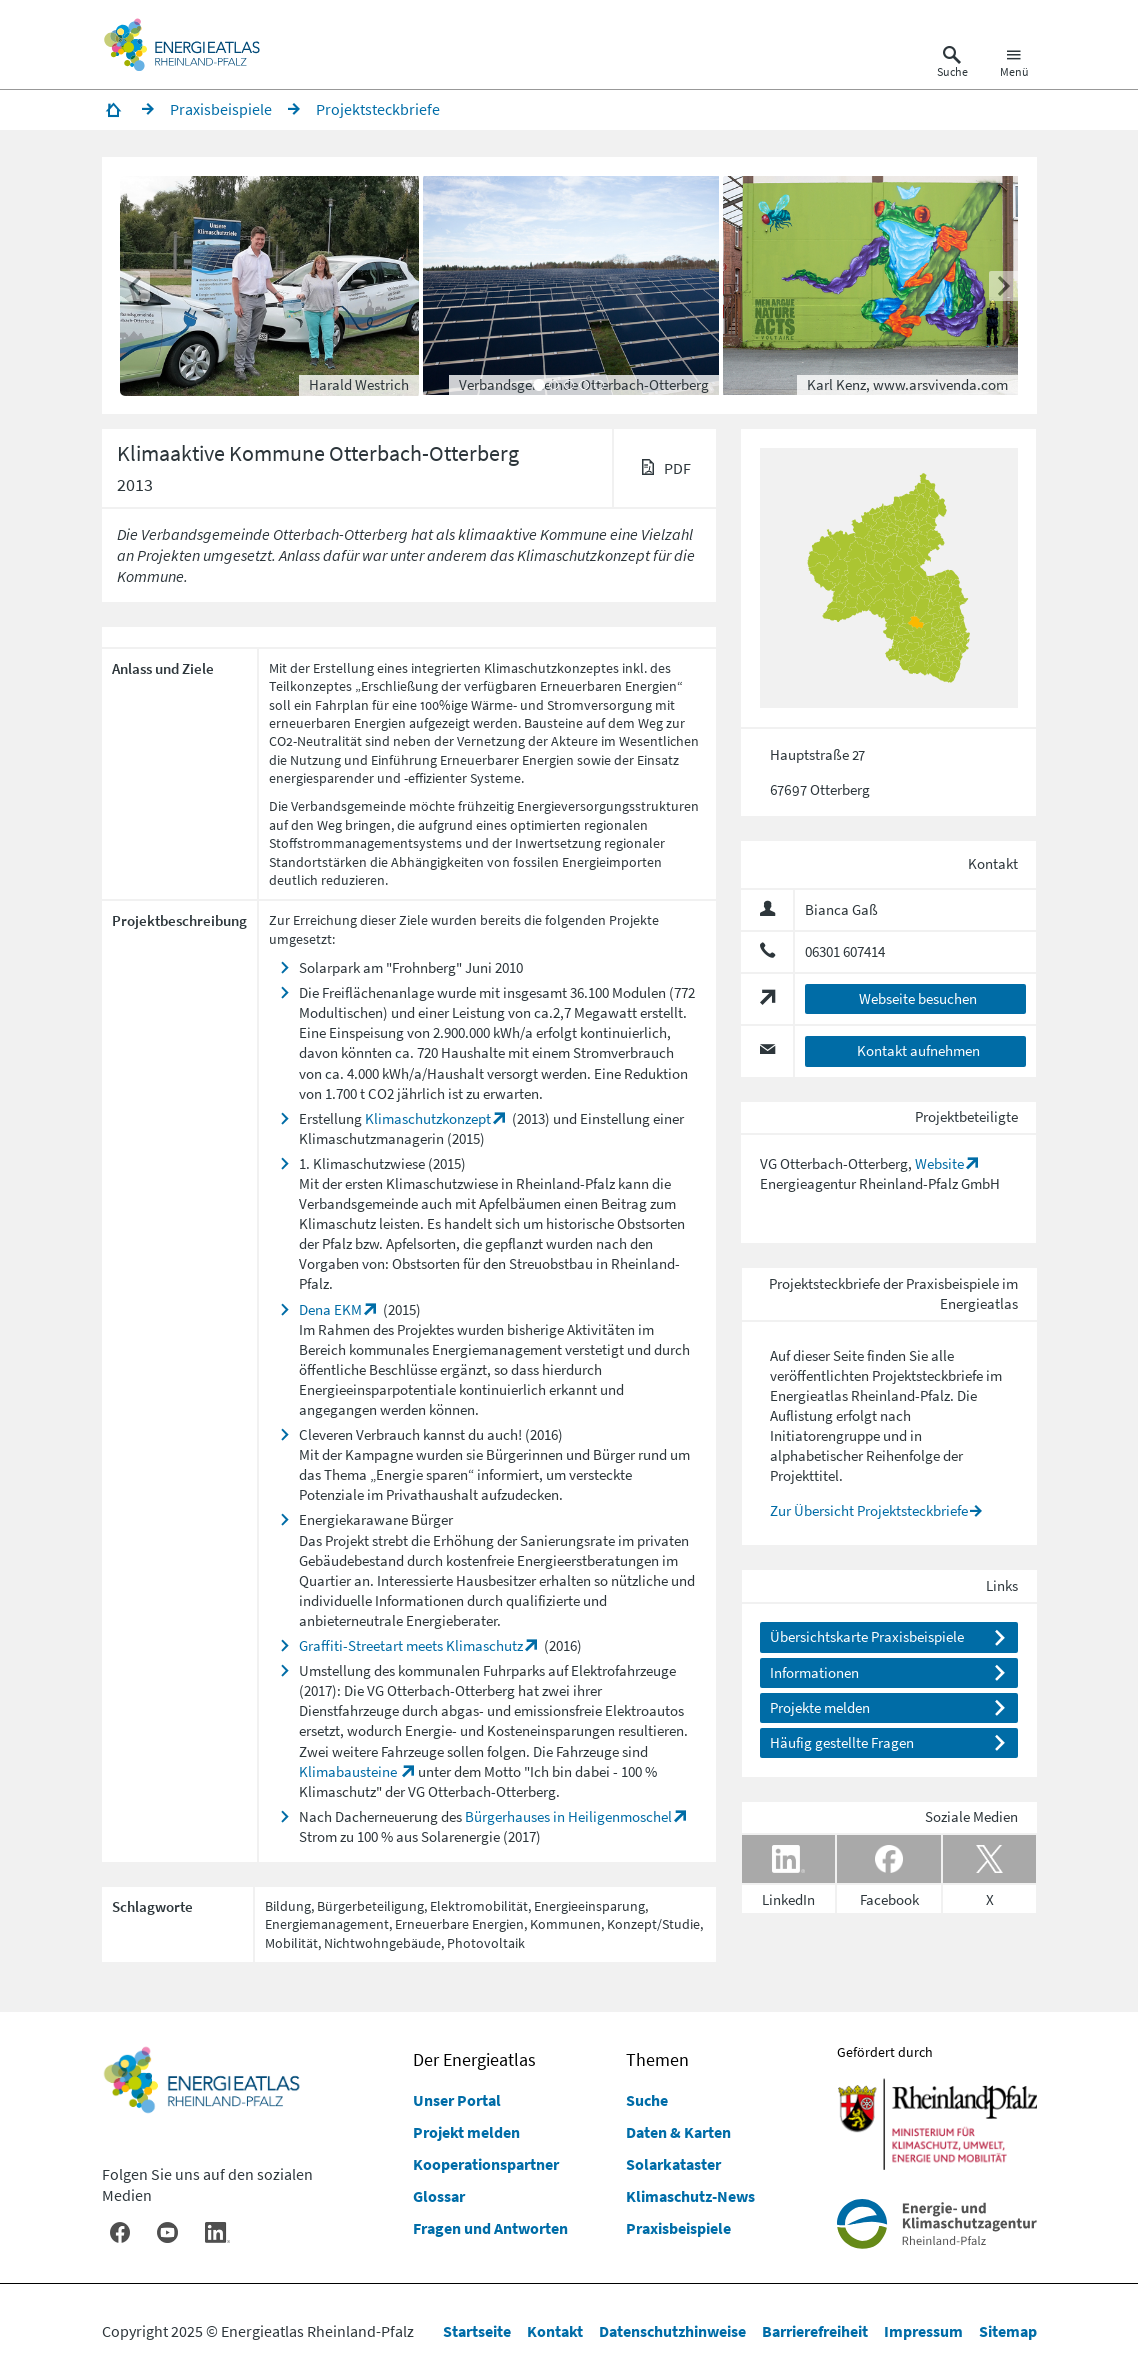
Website (939, 1163)
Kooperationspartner (486, 2164)
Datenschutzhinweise (672, 2331)
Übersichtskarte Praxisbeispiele (867, 1636)
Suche (647, 2100)
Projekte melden (820, 1707)
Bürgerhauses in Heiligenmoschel (568, 1816)
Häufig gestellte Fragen (842, 1742)
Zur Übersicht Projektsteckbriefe (869, 1510)
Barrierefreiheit (815, 2331)
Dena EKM (330, 1309)
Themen (657, 2059)
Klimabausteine (349, 1771)
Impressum (923, 2331)
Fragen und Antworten (490, 2228)
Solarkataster (673, 2164)
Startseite (477, 2331)
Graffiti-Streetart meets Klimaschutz (411, 1645)
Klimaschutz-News (690, 2196)
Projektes (425, 1329)
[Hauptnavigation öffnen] (1014, 64)
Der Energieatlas (474, 2059)
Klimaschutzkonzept (428, 1118)
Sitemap (1008, 2331)
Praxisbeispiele (678, 2228)
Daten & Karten (678, 2132)
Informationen (814, 1672)
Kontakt (555, 2331)
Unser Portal (457, 2100)
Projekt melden (466, 2132)
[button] (572, 286)
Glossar (439, 2196)
